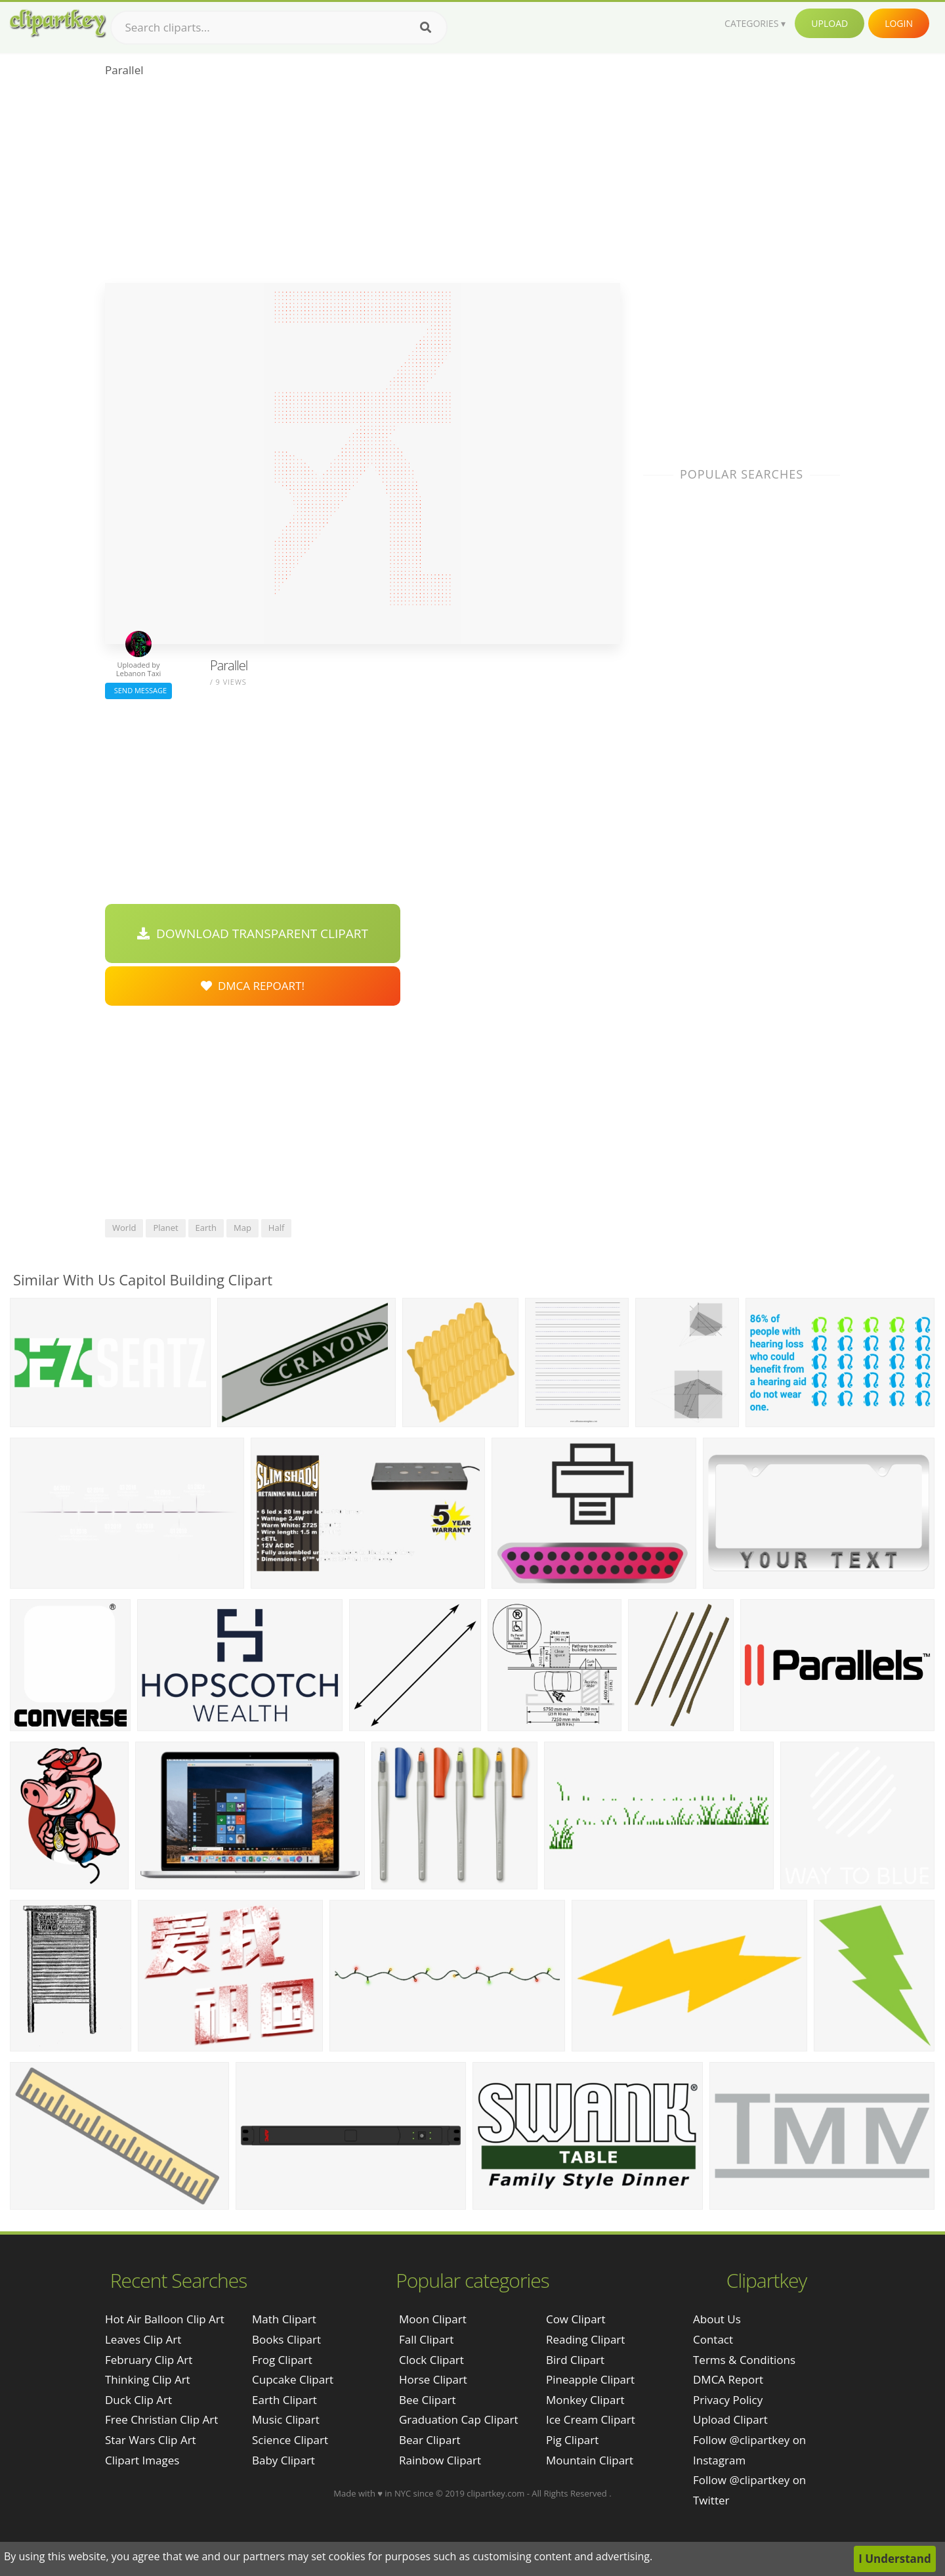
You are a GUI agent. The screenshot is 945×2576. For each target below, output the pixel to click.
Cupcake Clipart (292, 2379)
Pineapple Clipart (590, 2379)
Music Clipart (286, 2419)
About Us (717, 2319)
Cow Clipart (576, 2319)
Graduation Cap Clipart (458, 2419)
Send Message (138, 690)
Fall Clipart (426, 2339)
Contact (713, 2339)
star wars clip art (150, 2439)
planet (165, 1228)
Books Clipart (286, 2339)
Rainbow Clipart (440, 2460)
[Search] (425, 27)
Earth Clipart (284, 2399)
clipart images (142, 2460)
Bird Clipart (575, 2359)
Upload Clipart (730, 2419)
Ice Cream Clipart (590, 2419)
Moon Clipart (433, 2319)
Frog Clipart (282, 2359)
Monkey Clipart (585, 2399)
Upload (829, 23)
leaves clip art (143, 2339)
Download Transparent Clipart (252, 933)
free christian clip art (161, 2419)
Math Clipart (284, 2319)
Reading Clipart (585, 2339)
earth (206, 1228)
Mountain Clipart (589, 2460)
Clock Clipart (431, 2359)
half (276, 1228)
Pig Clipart (572, 2439)
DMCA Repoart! (252, 985)
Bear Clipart (429, 2439)
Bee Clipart (427, 2399)
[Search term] (279, 28)
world (124, 1228)
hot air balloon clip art (164, 2319)
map (242, 1228)
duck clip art (138, 2399)
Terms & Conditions (744, 2359)
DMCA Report (728, 2379)
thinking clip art (147, 2379)
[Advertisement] (362, 184)
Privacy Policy (728, 2399)
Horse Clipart (433, 2379)
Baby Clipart (283, 2460)
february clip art (148, 2359)
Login (899, 23)
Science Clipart (290, 2439)
